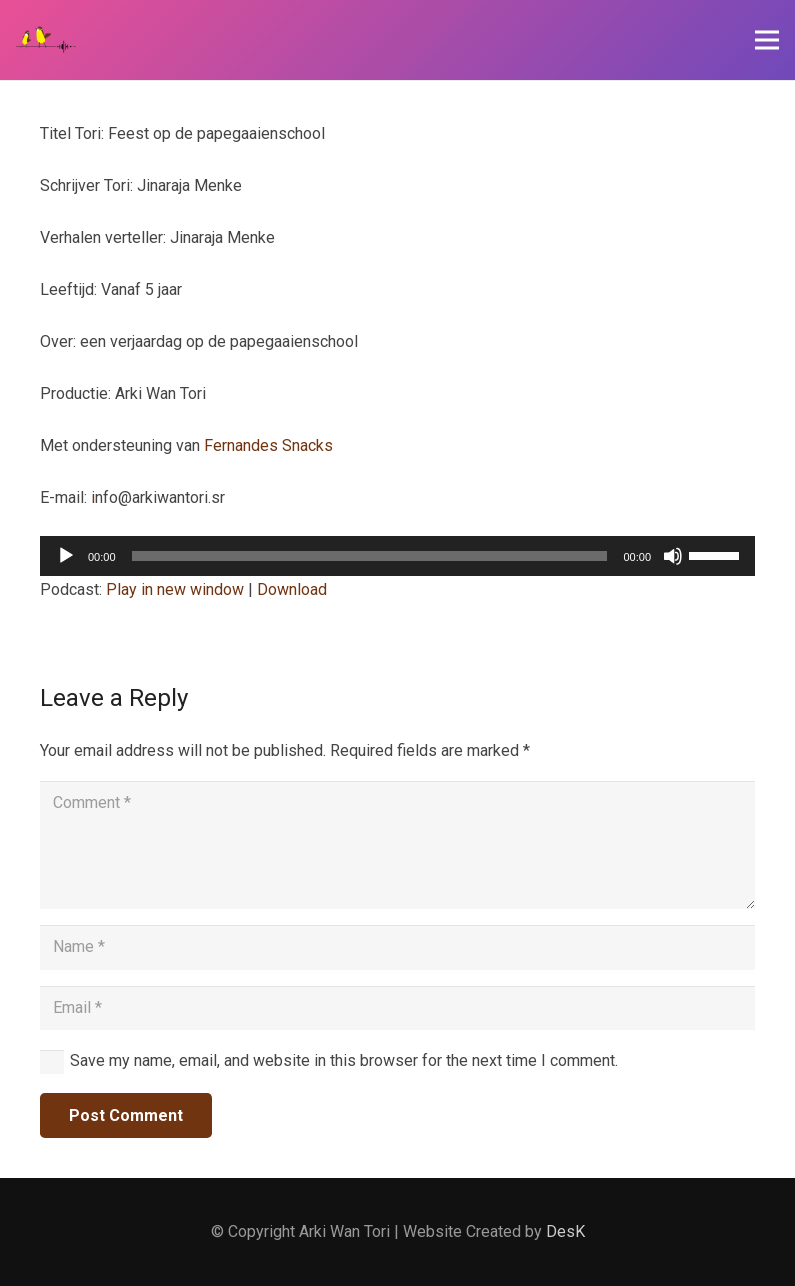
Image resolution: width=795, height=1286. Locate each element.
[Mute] (673, 556)
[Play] (66, 556)
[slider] (370, 556)
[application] (397, 556)
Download (292, 589)
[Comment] (397, 845)
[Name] (397, 947)
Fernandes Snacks (268, 445)
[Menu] (767, 40)
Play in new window (175, 589)
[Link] (46, 40)
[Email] (397, 1008)
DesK (565, 1231)
